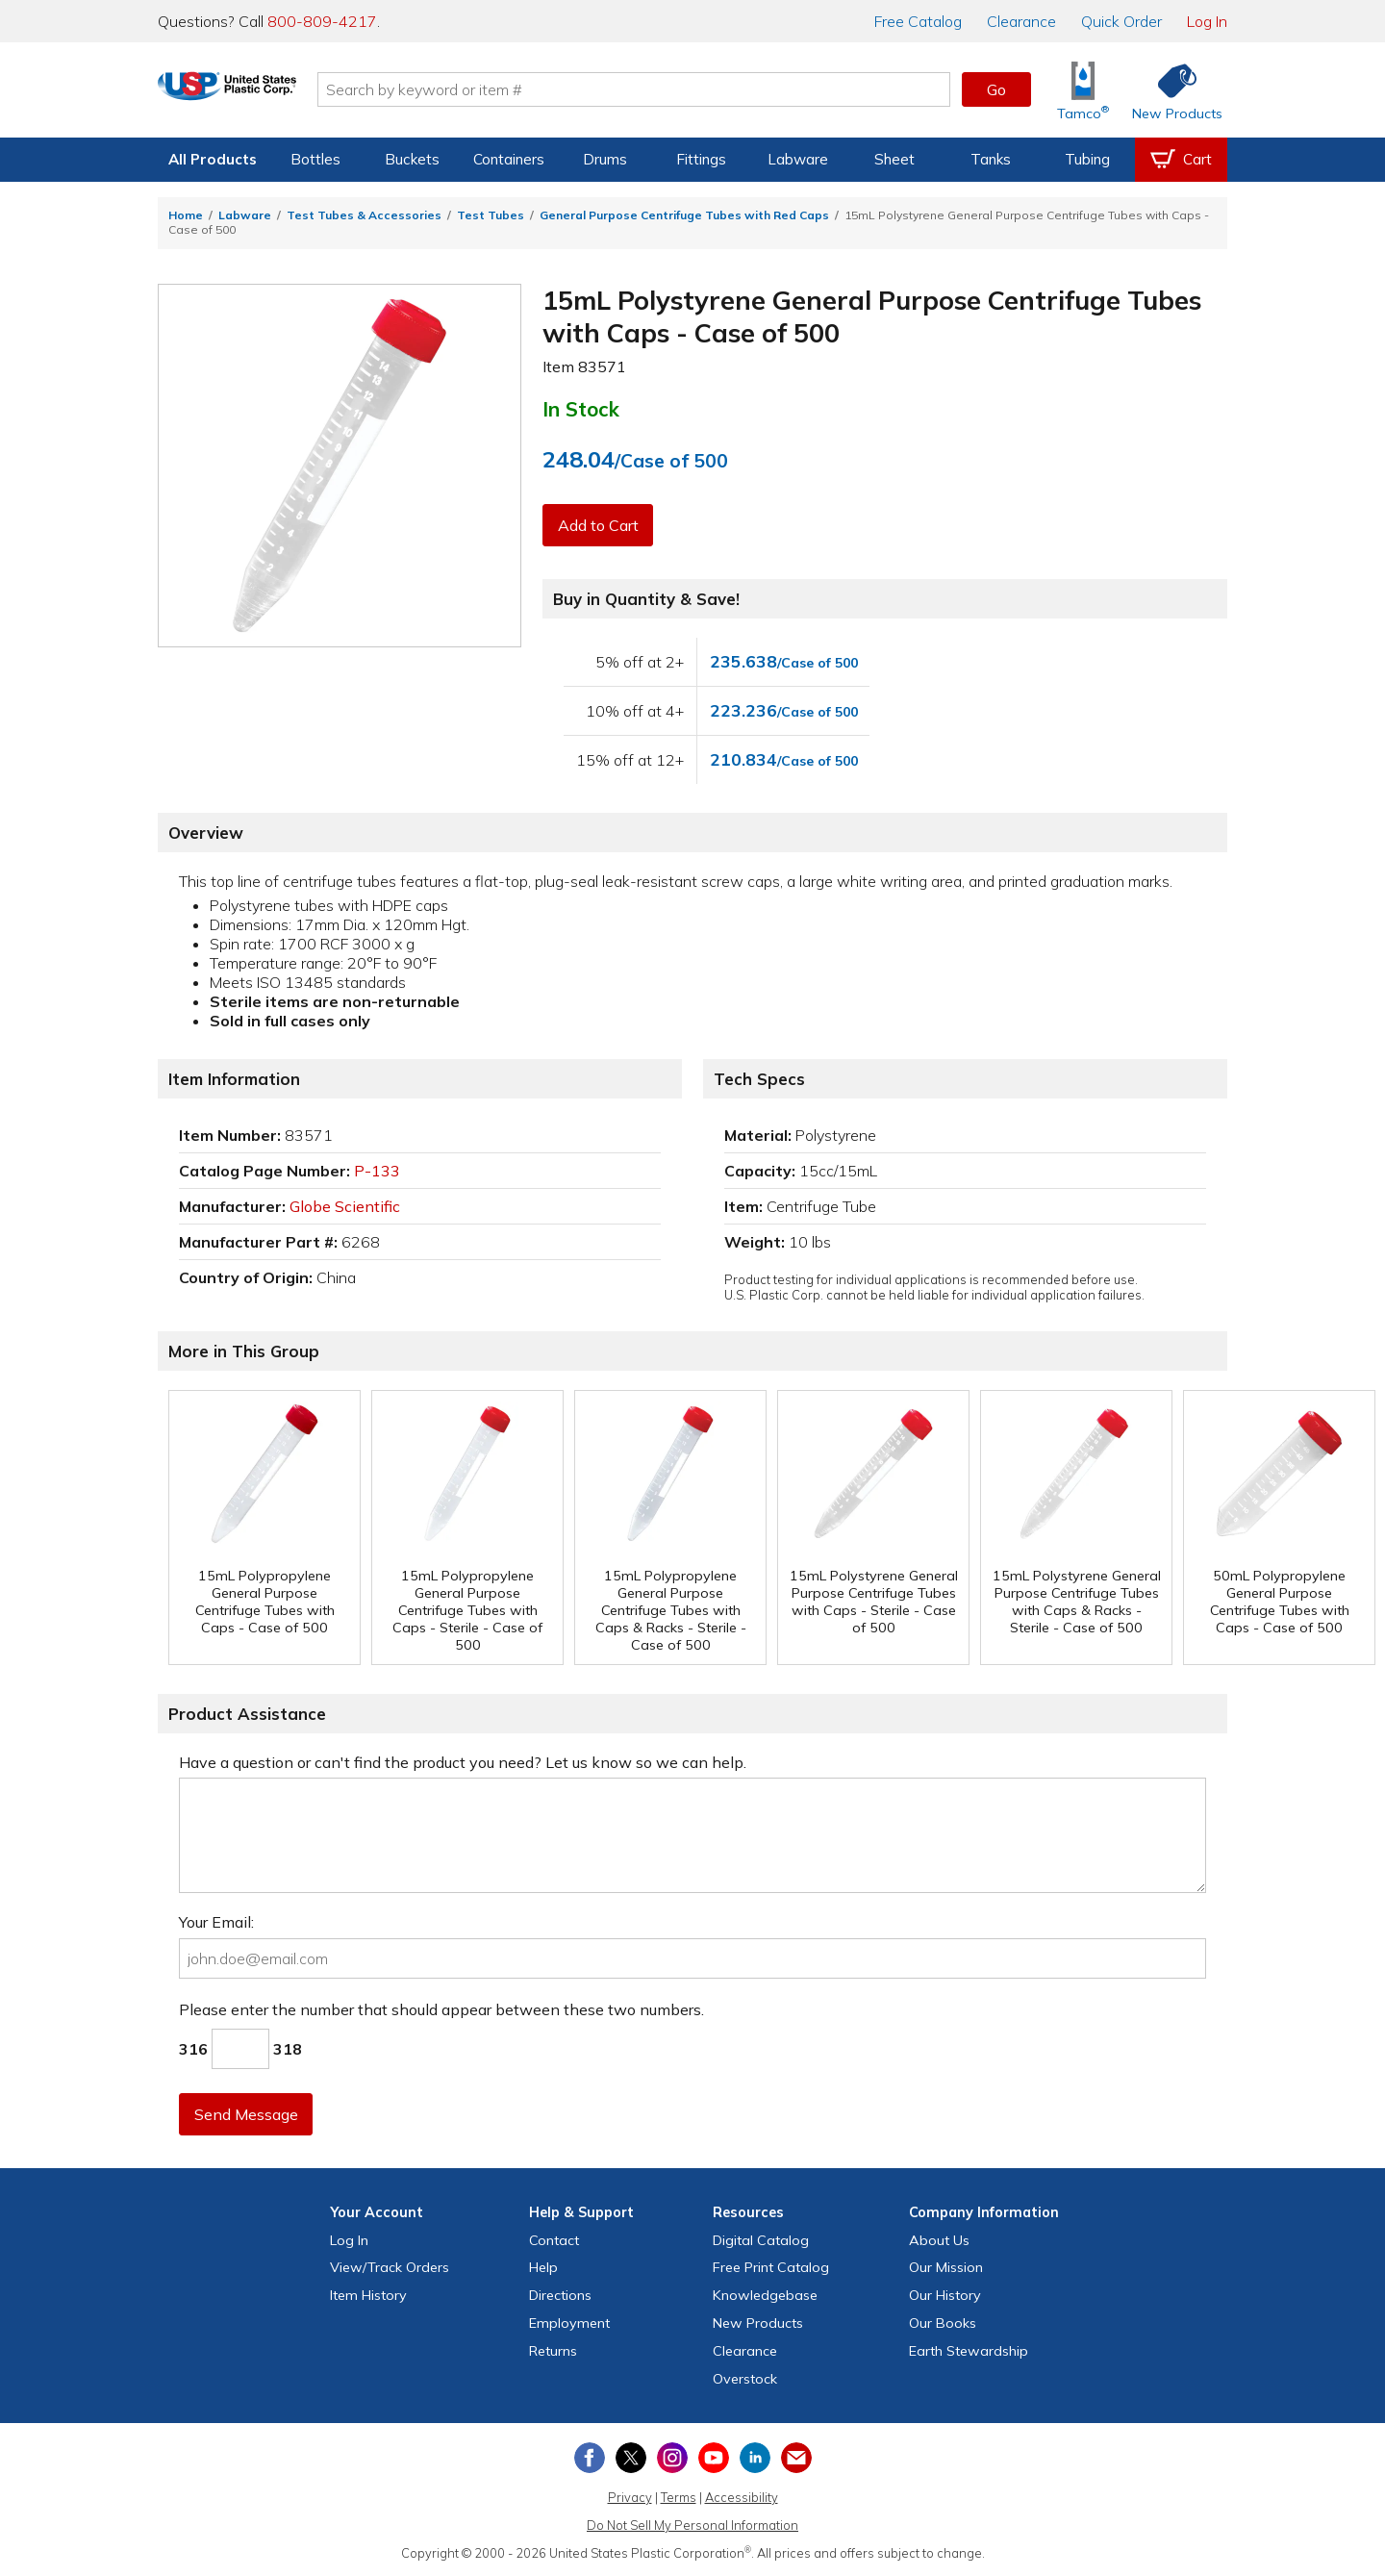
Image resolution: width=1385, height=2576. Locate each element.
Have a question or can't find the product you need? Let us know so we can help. (462, 1762)
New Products (758, 2323)
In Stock (580, 408)
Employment (569, 2323)
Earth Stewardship (968, 2351)
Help (543, 2267)
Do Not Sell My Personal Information (692, 2525)
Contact (554, 2240)
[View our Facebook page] (589, 2457)
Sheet (894, 159)
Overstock (745, 2378)
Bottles (315, 159)
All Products (212, 159)
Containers (508, 159)
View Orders (389, 2267)
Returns (553, 2351)
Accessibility (741, 2497)
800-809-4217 (322, 21)
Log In (1207, 21)
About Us (939, 2240)
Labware (798, 159)
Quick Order (1121, 21)
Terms (678, 2497)
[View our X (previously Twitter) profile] (631, 2457)
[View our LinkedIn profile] (755, 2457)
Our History (945, 2295)
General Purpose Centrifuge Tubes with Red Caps (684, 215)
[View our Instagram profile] (672, 2457)
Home (185, 215)
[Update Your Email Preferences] (796, 2457)
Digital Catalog (761, 2240)
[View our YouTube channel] (713, 2457)
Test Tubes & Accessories (364, 215)
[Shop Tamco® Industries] (1083, 90)
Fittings (701, 159)
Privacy (630, 2497)
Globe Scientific (345, 1206)
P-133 (377, 1170)
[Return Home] (271, 93)
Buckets (412, 159)
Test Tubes (490, 215)
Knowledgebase (765, 2295)
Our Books (942, 2323)
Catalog (918, 21)
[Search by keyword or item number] (678, 89)
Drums (605, 159)
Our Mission (946, 2267)
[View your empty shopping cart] (1181, 160)
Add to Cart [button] (599, 525)
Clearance (1021, 21)
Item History (368, 2295)
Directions (560, 2295)
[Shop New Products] (1170, 90)
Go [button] (996, 89)
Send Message (247, 2114)
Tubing (1087, 159)
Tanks (990, 159)
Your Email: (216, 1922)
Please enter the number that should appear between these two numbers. (441, 2009)
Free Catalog (771, 2267)
